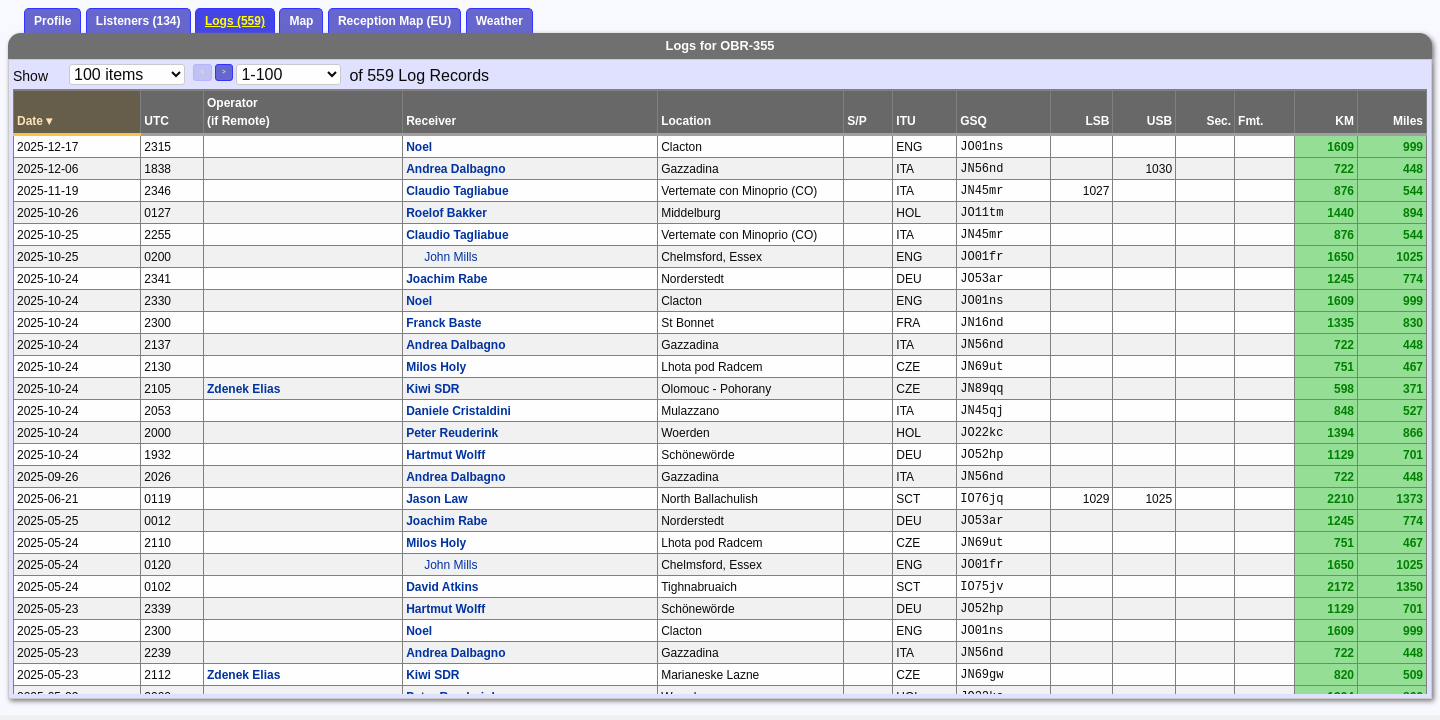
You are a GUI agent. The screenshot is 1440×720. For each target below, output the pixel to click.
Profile (52, 21)
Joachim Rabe (446, 279)
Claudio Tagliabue (457, 191)
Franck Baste (443, 323)
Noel (419, 147)
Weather (499, 21)
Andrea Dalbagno (455, 169)
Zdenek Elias (243, 389)
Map (301, 21)
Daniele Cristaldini (458, 411)
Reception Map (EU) (394, 21)
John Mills (450, 257)
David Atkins (442, 587)
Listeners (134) (138, 21)
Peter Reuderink (452, 433)
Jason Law (436, 499)
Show (30, 76)
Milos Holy (436, 367)
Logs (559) (235, 21)
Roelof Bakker (446, 213)
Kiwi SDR (432, 389)
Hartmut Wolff (445, 455)
